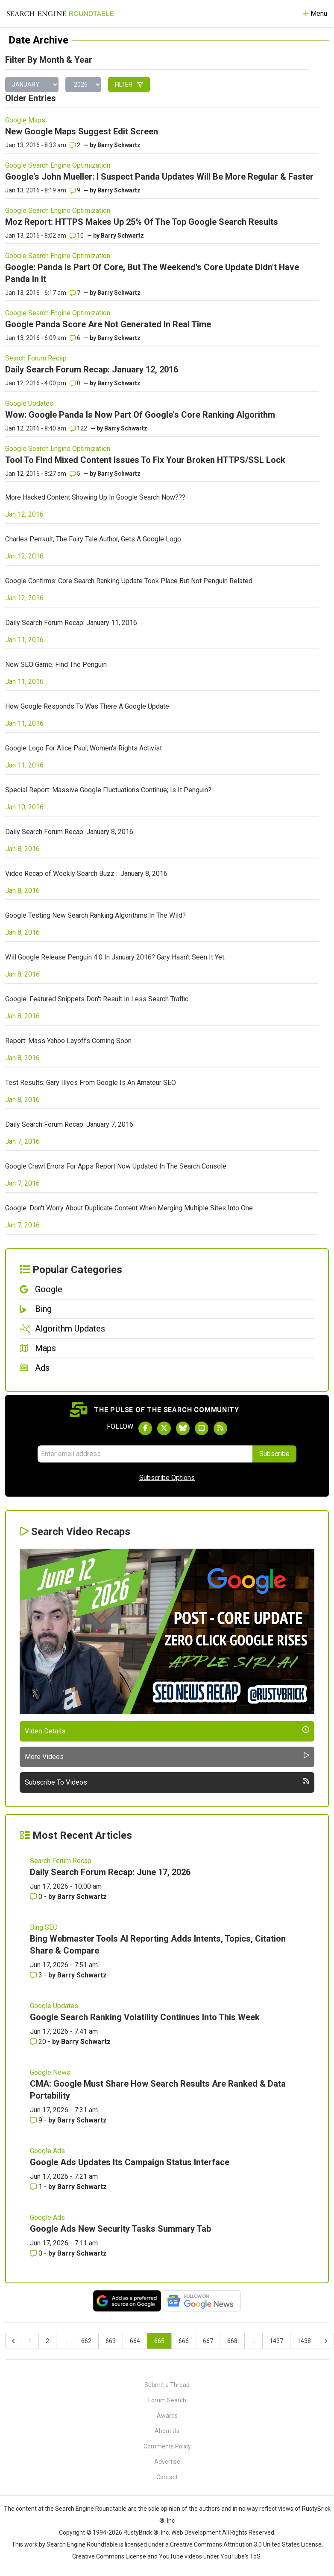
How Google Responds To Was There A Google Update (87, 706)
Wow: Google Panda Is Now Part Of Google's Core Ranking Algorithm (140, 415)
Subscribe (274, 1454)
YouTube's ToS (240, 2556)
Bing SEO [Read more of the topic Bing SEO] (44, 1927)
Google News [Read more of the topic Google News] (50, 2072)
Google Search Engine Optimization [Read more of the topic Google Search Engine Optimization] (57, 165)
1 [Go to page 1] (30, 2341)
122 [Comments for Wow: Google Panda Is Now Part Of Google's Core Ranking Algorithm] (78, 428)
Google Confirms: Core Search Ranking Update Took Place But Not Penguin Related (128, 581)
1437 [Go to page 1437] (276, 2341)
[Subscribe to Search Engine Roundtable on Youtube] (201, 1428)
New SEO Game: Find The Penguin (56, 664)
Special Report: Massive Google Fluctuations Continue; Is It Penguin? (108, 790)
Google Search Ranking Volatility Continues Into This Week (145, 2017)
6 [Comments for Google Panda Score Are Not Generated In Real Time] (75, 337)
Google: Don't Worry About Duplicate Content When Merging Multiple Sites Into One (129, 1208)
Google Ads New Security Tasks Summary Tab (120, 2229)
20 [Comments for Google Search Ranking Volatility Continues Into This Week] (39, 2042)
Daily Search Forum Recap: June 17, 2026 (110, 1872)
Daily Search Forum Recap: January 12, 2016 (91, 369)
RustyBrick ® (140, 2532)
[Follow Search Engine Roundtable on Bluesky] (183, 1428)
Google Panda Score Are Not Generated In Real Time (108, 324)
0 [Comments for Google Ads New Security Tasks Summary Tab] (37, 2253)
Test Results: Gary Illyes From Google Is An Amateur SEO (90, 1083)
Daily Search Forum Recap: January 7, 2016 (69, 1124)
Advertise (167, 2461)
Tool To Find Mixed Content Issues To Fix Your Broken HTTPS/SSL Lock (145, 460)
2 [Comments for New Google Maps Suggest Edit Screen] (75, 145)
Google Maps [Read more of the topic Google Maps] (25, 120)
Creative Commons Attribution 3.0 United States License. (246, 2544)
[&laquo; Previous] (13, 2341)
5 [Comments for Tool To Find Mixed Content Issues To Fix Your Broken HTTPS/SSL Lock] (75, 473)
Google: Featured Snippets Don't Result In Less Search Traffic (96, 999)
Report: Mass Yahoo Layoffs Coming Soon (68, 1041)
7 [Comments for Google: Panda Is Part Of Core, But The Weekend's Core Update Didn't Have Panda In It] (75, 292)
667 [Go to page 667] (208, 2341)
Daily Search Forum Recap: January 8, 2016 (69, 832)
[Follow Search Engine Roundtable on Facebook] (145, 1428)
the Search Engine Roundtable (86, 2508)
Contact (167, 2477)
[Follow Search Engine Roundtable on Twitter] (164, 1428)
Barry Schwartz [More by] (119, 145)
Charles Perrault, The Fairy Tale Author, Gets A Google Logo (93, 539)
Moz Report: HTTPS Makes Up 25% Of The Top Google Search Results (141, 222)
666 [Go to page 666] (184, 2341)
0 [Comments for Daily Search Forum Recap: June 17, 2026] (37, 1897)
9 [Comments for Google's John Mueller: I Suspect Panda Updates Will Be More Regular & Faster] (75, 190)
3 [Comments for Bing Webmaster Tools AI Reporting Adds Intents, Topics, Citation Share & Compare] (37, 1975)
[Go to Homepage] (60, 13)
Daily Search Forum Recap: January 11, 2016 (71, 623)
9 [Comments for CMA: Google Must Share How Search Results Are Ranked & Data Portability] (37, 2120)
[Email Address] (145, 1453)
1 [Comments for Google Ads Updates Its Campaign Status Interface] (37, 2187)
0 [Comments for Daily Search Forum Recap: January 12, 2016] (75, 383)
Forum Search (167, 2400)
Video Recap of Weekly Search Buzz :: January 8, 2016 (86, 873)
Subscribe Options (167, 1478)
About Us (167, 2431)
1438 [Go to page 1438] (304, 2341)
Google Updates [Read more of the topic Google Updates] (29, 403)
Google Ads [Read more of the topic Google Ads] (47, 2151)
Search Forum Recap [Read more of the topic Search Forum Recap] (36, 358)
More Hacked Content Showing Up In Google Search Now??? (95, 497)
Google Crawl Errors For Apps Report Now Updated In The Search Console (115, 1166)
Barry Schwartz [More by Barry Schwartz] (82, 1897)
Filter (129, 84)
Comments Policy (167, 2446)
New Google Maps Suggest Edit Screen (81, 131)
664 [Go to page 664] (135, 2341)
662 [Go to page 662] (86, 2341)
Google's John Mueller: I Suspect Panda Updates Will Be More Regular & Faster (159, 177)
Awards (167, 2415)
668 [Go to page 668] (232, 2341)
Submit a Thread (167, 2384)
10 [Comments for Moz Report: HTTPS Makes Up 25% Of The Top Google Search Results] (77, 235)
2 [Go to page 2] (47, 2341)
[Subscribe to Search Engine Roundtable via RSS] (220, 1428)
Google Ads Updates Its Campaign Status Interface (129, 2162)
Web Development (196, 2532)
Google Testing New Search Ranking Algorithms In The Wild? (95, 915)
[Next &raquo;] (326, 2341)
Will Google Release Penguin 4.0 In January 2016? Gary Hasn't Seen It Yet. (115, 957)
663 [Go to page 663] (110, 2341)
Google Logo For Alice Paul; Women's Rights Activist (83, 748)
